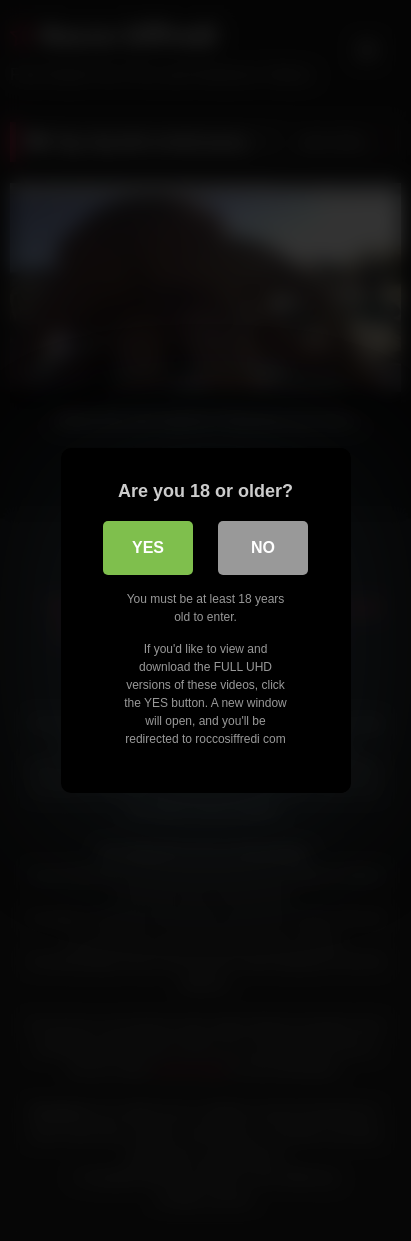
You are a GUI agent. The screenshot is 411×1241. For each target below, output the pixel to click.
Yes (148, 547)
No (263, 547)
